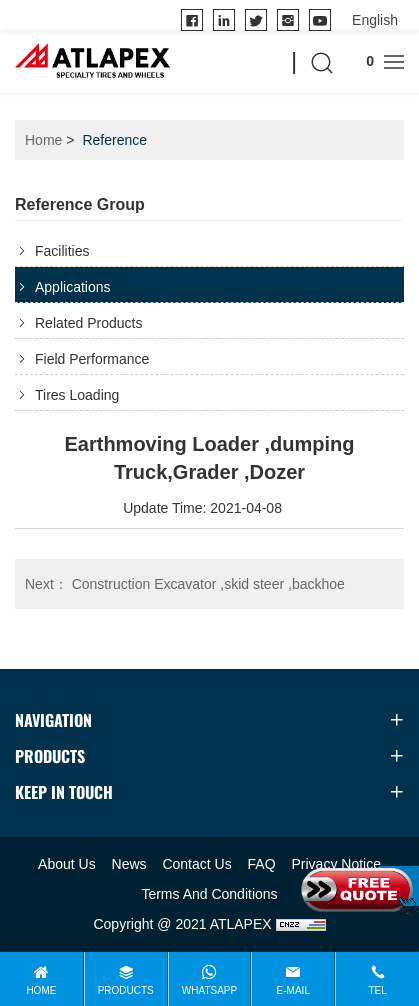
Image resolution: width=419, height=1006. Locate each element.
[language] (375, 20)
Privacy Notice (335, 864)
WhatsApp (209, 990)
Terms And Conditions (209, 894)
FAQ (262, 864)
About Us (67, 864)
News (129, 864)
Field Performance (92, 359)
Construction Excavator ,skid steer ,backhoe (185, 584)
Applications (73, 287)
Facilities (62, 251)
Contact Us (196, 864)
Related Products (88, 323)
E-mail (293, 990)
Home (43, 140)
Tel (377, 990)
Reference (114, 140)
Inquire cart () (359, 61)
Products (126, 990)
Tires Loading (77, 395)
